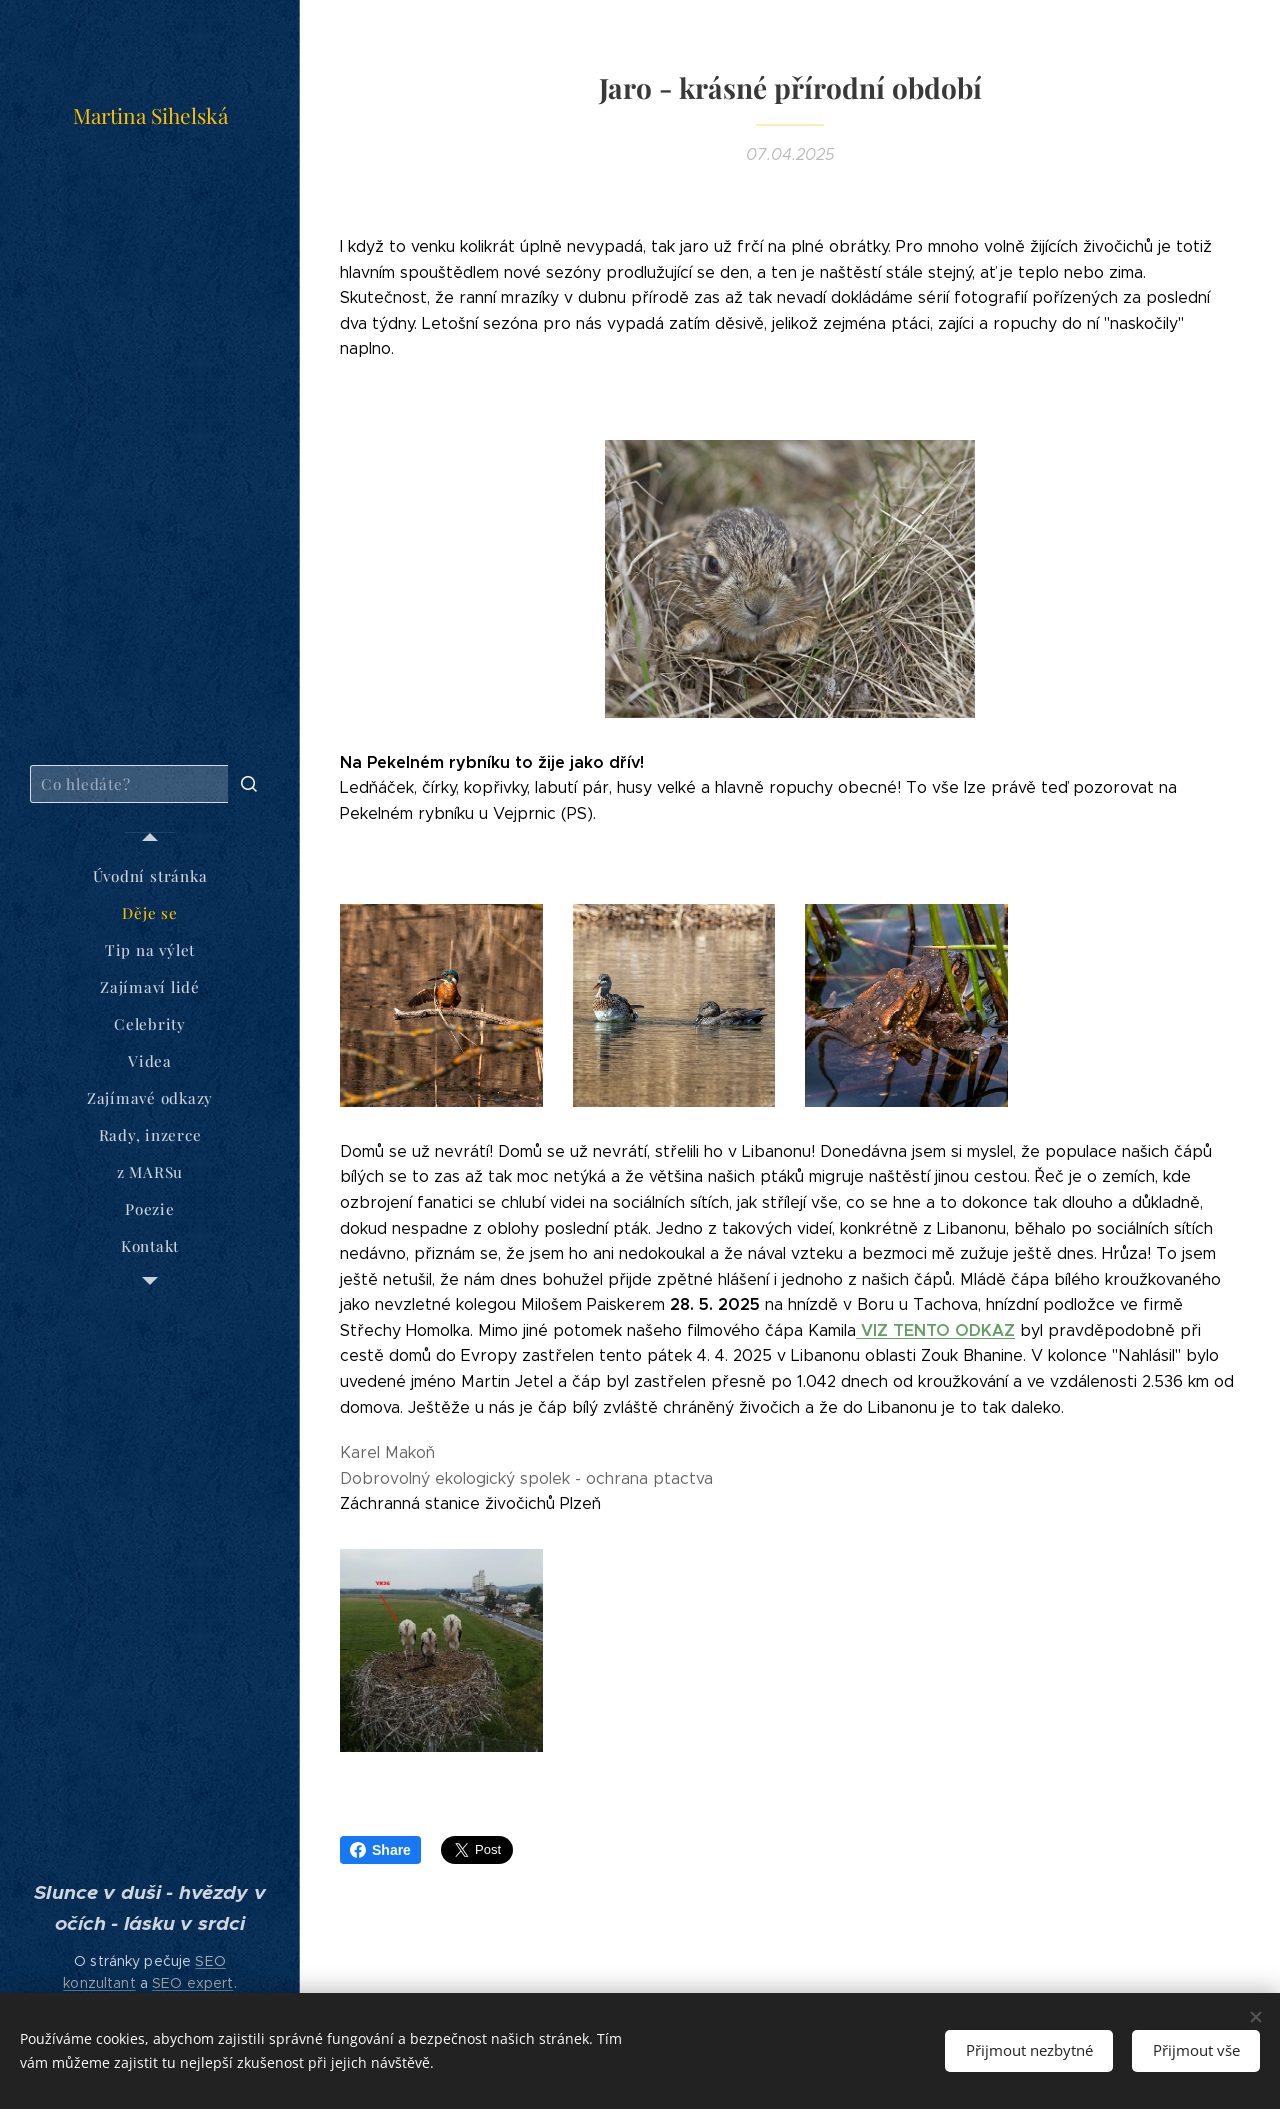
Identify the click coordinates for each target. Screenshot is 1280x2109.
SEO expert (192, 1983)
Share (380, 1850)
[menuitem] (150, 876)
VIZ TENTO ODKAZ (935, 1330)
